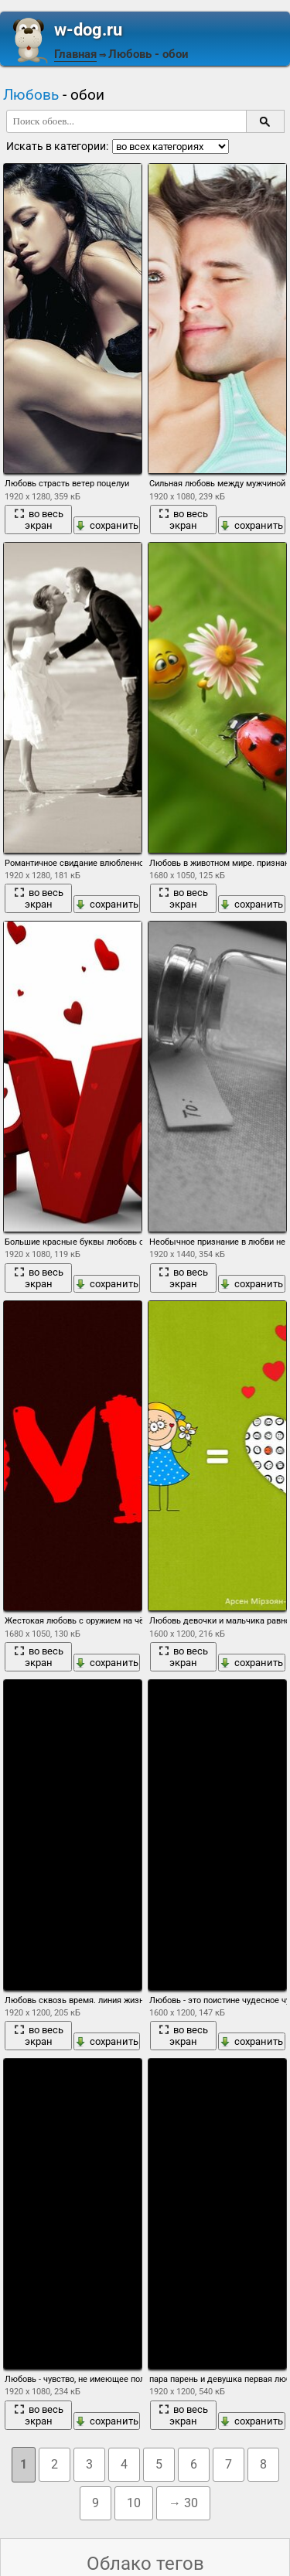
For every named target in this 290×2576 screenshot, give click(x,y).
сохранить (106, 525)
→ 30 (183, 2503)
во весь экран (38, 519)
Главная (75, 54)
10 (134, 2503)
